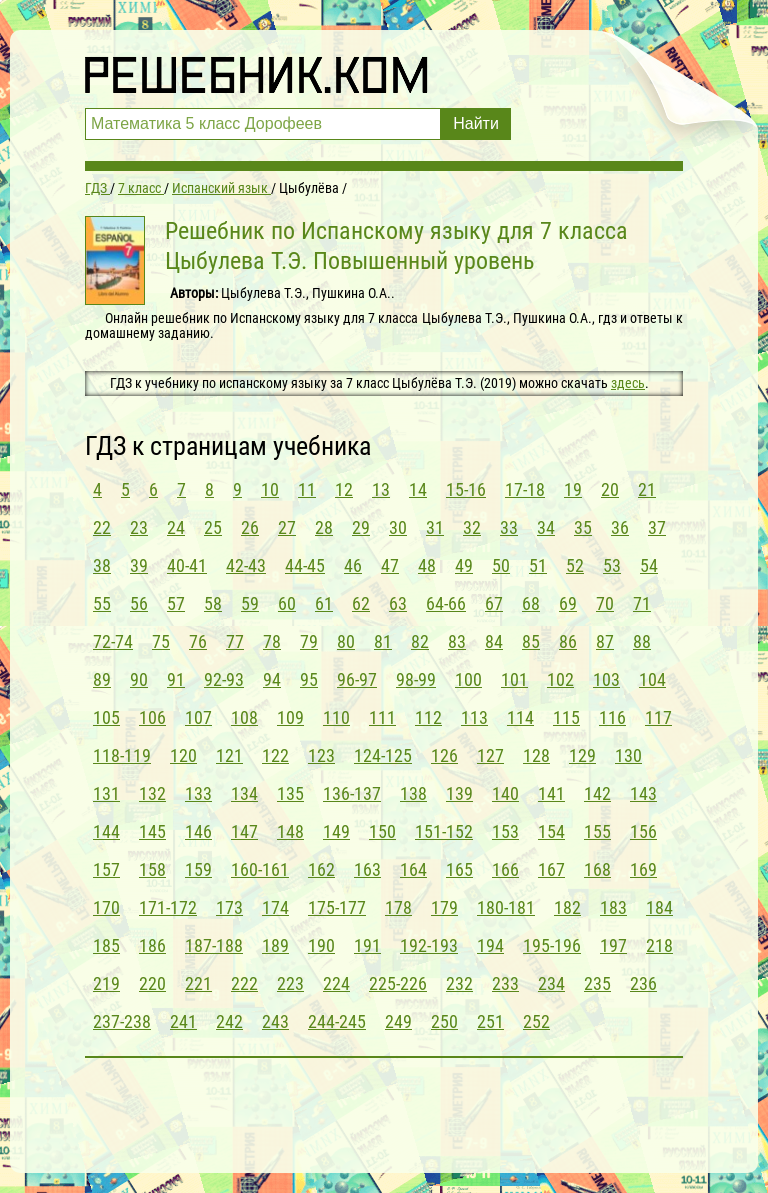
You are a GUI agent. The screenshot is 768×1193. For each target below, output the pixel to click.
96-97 (357, 679)
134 (244, 793)
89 (102, 679)
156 (643, 831)
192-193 (429, 945)
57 (176, 603)
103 (606, 679)
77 (235, 641)
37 (657, 527)
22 (102, 527)
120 (183, 755)
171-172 (168, 907)
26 (250, 527)
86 (568, 641)
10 (270, 489)
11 (307, 489)
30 (398, 527)
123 (321, 755)
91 (176, 679)
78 (272, 641)
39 (139, 565)
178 (398, 907)
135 (290, 793)
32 (472, 527)
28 (324, 527)
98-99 (416, 679)
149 (336, 831)
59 (250, 603)
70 (605, 603)
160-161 (260, 869)
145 (152, 831)
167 (551, 869)
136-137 (352, 793)
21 (647, 489)
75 (161, 641)
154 (551, 831)
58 (213, 603)
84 (494, 641)
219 (106, 983)
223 (290, 983)
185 (106, 945)
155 (597, 831)
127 (490, 755)
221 (198, 983)
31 (435, 527)
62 (361, 603)
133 (198, 793)
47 (390, 565)
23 (139, 527)
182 (567, 907)
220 (152, 983)
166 (505, 869)
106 (152, 717)
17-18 (525, 489)
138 (413, 793)
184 (659, 907)
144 (106, 831)
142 (597, 793)
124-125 (383, 755)
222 (244, 983)
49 (464, 565)
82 (420, 641)
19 (573, 489)
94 (272, 679)
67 (494, 603)
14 (418, 489)
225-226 (398, 983)
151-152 (444, 831)
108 (244, 717)
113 (474, 717)
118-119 (122, 755)
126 (444, 755)
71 (642, 603)
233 (505, 983)
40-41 (187, 565)
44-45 (305, 565)
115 (566, 717)
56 (139, 603)
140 (505, 793)
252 (536, 1021)
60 (287, 603)
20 (610, 489)
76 (198, 641)
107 (198, 717)
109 (290, 717)
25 (213, 527)
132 (152, 793)
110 (336, 717)
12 (344, 489)
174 (275, 907)
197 (613, 945)
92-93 (224, 679)
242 (229, 1021)
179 (444, 907)
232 (459, 983)
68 (531, 603)
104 (652, 679)
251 (490, 1021)
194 (490, 945)
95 (309, 679)
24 (176, 527)
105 (106, 717)
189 (275, 945)
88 (642, 641)
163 (367, 869)
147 (244, 831)
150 (382, 831)
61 (324, 603)
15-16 (466, 489)
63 (398, 603)
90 (139, 679)
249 (398, 1021)
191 (367, 945)
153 (505, 831)
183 (613, 907)
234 (551, 983)
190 (321, 945)
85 (531, 641)
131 (106, 793)
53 (612, 565)
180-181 (506, 907)
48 (427, 565)
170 (106, 907)
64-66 (446, 603)
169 (643, 869)
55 (102, 603)
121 (229, 755)
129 (582, 755)
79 (309, 641)
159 (198, 869)
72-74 (113, 641)
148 (290, 831)
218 (659, 945)
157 (106, 869)
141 (551, 793)
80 (346, 641)
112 (428, 717)
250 (444, 1021)
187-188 (214, 945)
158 (152, 869)
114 (520, 717)
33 (509, 527)
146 (198, 831)
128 (536, 755)
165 (459, 869)
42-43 (246, 565)
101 (514, 679)
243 (275, 1021)
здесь (628, 383)
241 (183, 1021)
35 (583, 527)
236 (643, 983)
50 (501, 565)
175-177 (337, 907)
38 (102, 565)
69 (568, 603)
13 (381, 489)
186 (152, 945)
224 (336, 983)
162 (321, 869)
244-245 (337, 1021)
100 (468, 679)
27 (287, 527)
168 (597, 869)
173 (229, 907)
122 (275, 755)
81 (383, 641)
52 (575, 565)
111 (382, 717)
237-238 (122, 1021)
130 (628, 755)
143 (643, 793)
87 (605, 641)
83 (457, 641)
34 (546, 527)
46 (353, 565)
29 (361, 527)
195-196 (552, 945)
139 (459, 793)
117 (658, 717)
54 (649, 565)
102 (560, 679)
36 (620, 527)
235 (597, 983)
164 (413, 869)
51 (538, 565)
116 (612, 717)
